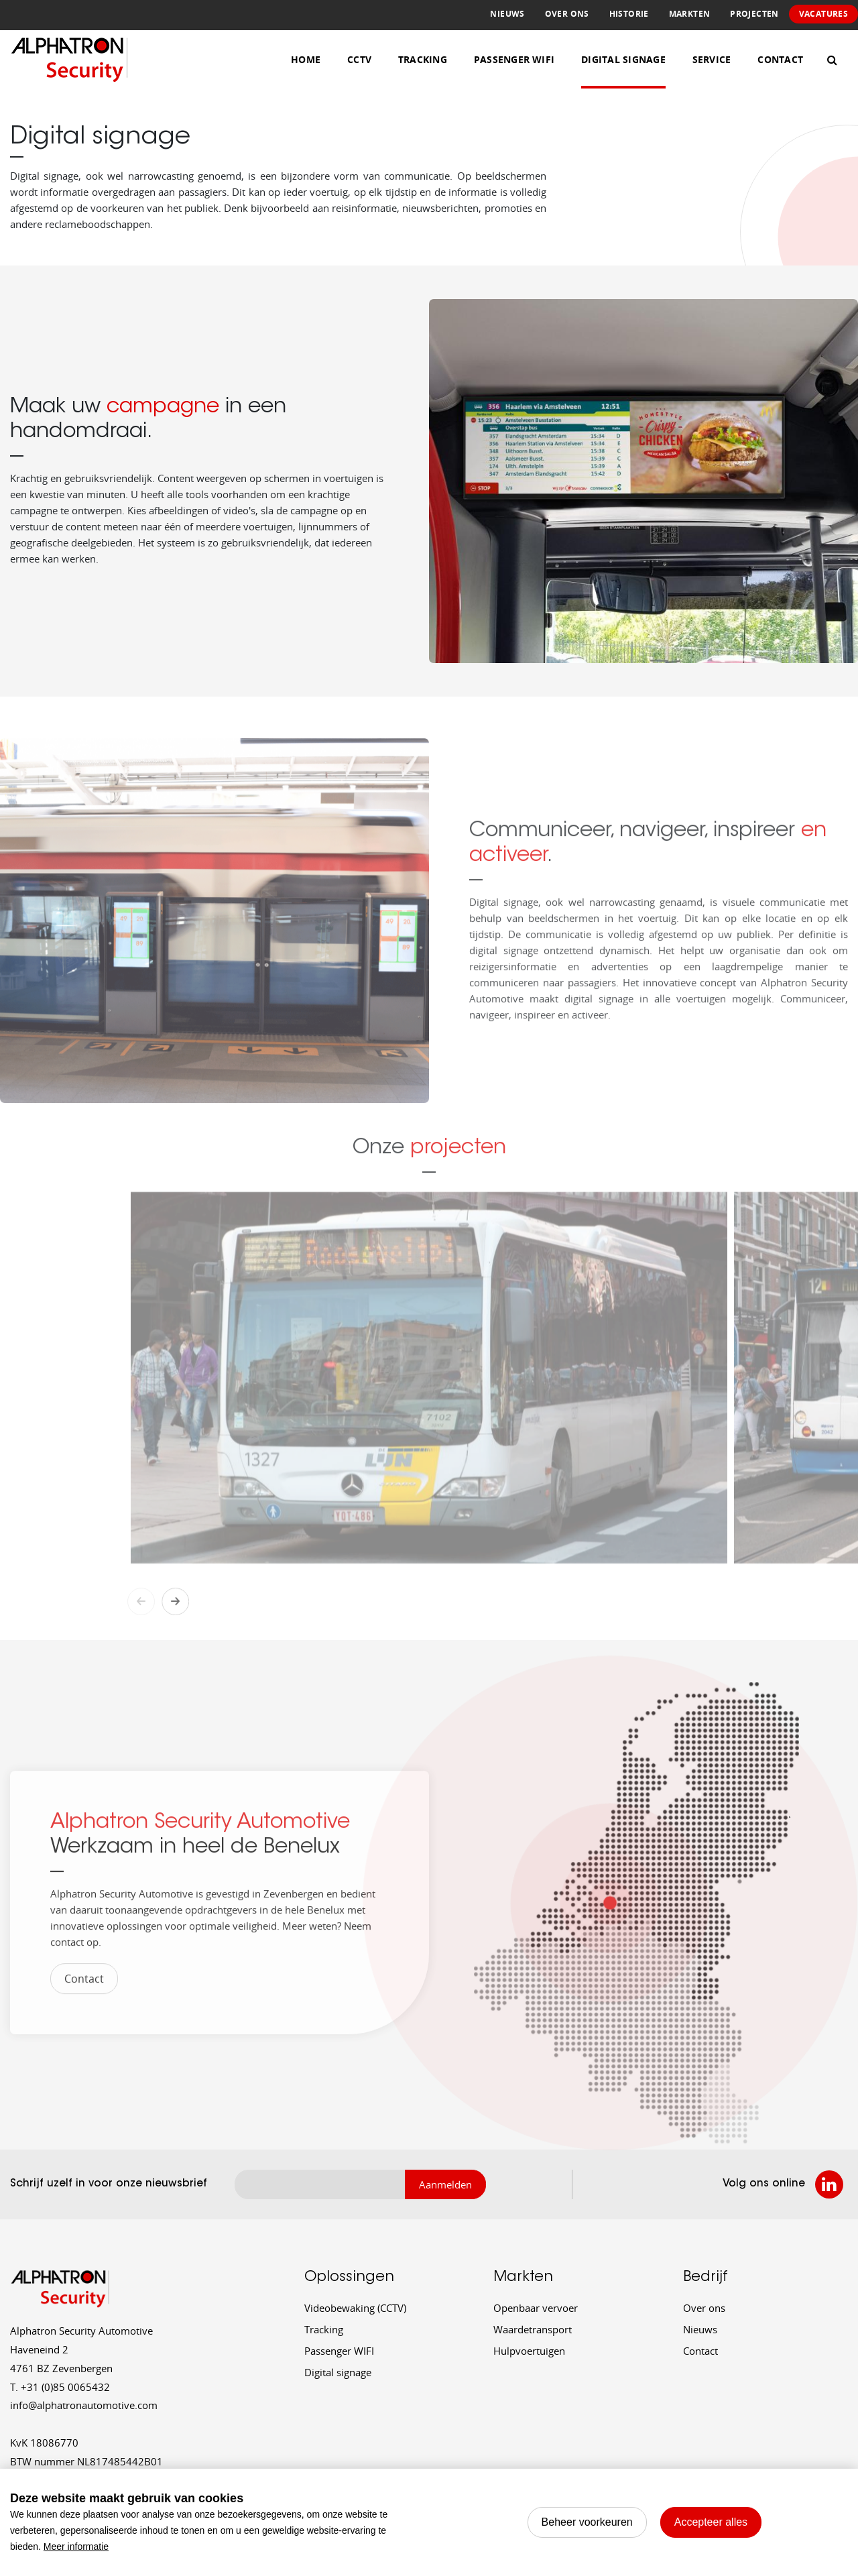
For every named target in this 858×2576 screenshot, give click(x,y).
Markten (690, 13)
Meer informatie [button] (76, 2546)
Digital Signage (623, 59)
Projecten (754, 13)
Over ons (567, 13)
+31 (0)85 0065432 (60, 2387)
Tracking (422, 59)
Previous (141, 1632)
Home (305, 59)
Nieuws (507, 13)
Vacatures (823, 13)
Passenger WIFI (339, 2350)
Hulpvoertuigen (529, 2350)
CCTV (359, 59)
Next (175, 1632)
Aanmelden (445, 2184)
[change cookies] (587, 2522)
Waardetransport (532, 2329)
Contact (780, 59)
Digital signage (337, 2372)
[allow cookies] (710, 2522)
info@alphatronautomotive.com (84, 2405)
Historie (629, 13)
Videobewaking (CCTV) (355, 2308)
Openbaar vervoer (535, 2308)
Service (711, 59)
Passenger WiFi (514, 59)
